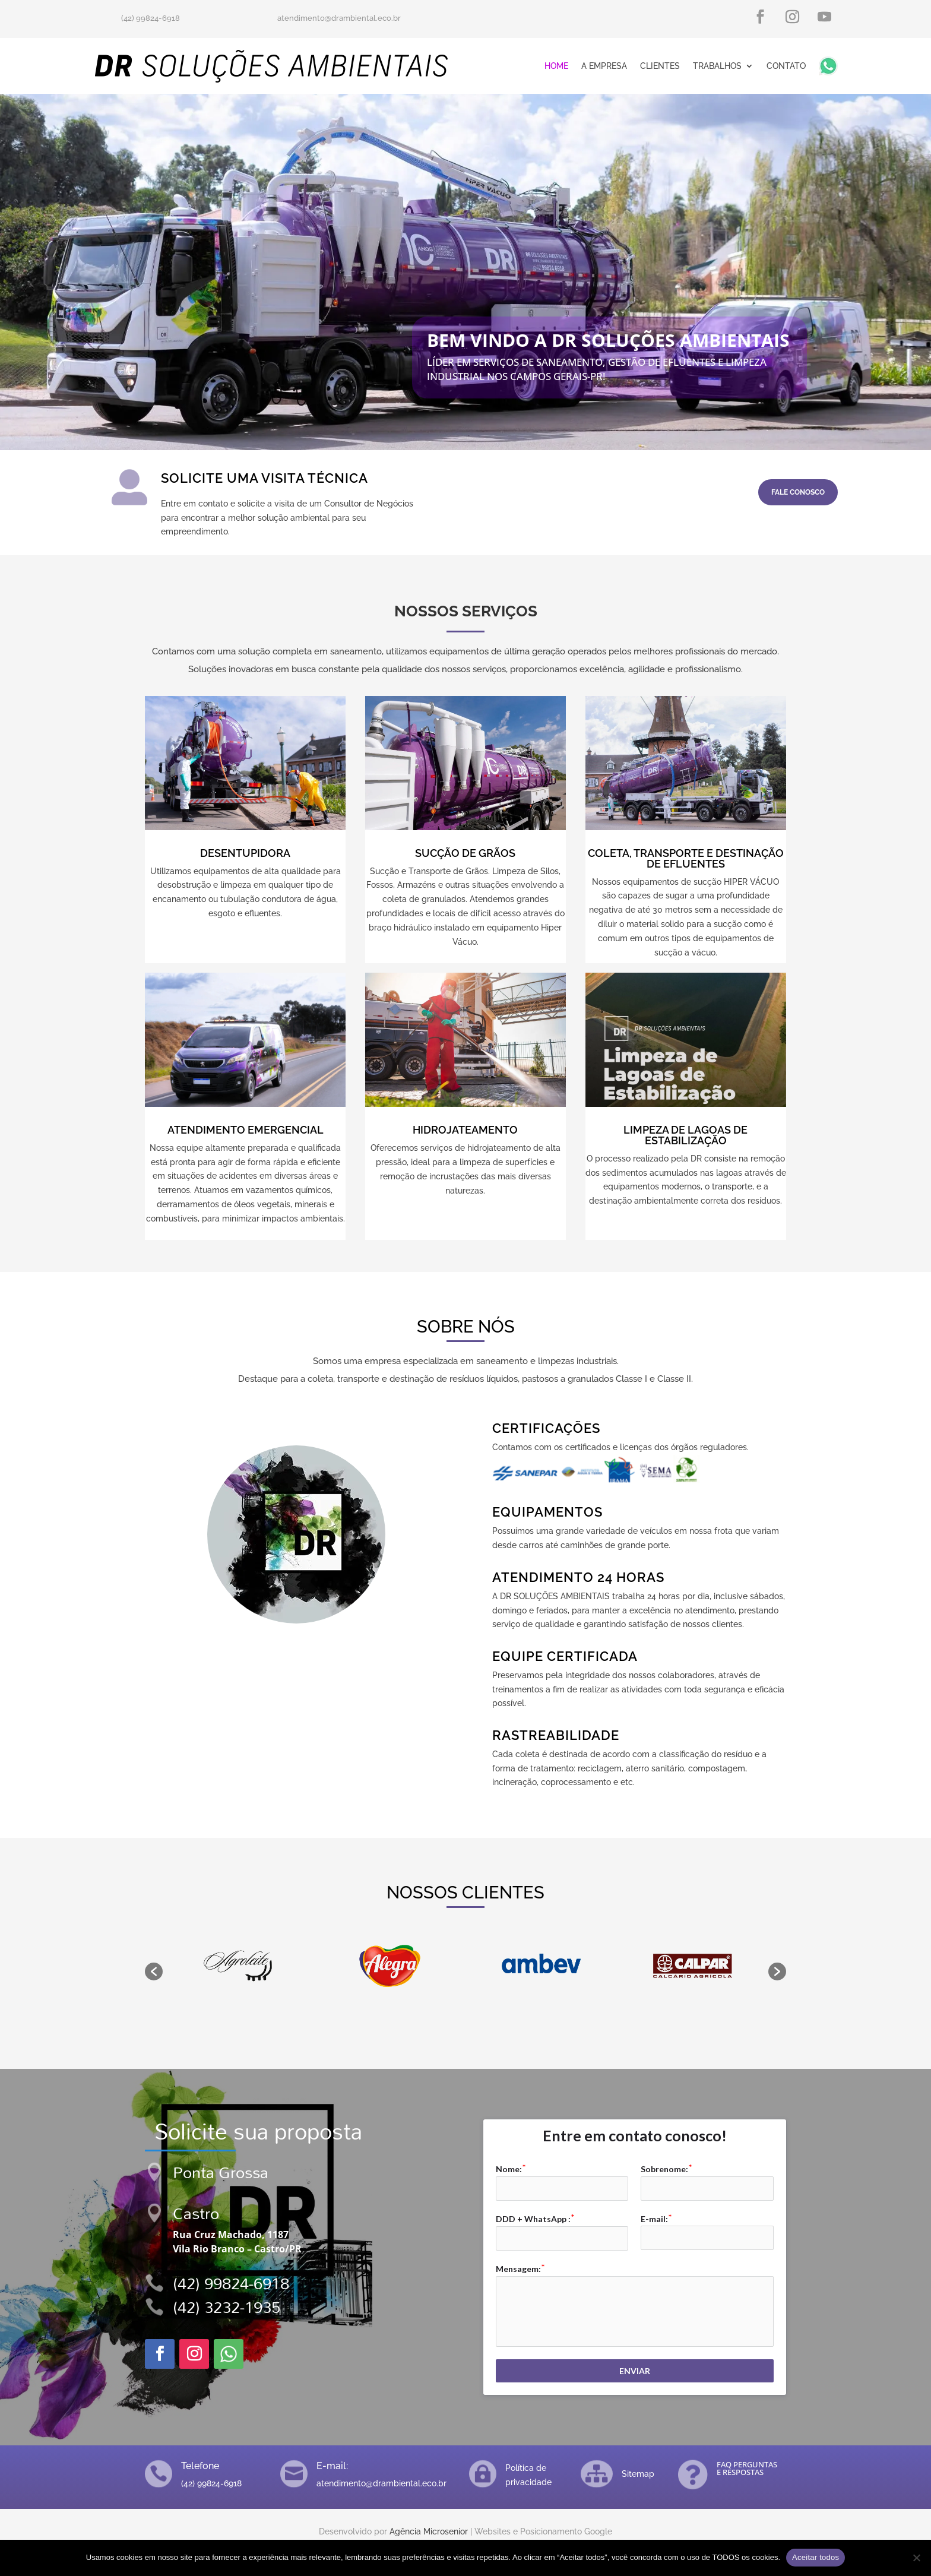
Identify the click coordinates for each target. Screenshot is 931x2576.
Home (556, 66)
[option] (238, 1966)
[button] (154, 1971)
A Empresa (604, 66)
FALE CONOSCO (798, 492)
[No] (916, 2558)
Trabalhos (717, 66)
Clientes (660, 66)
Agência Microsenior (429, 2531)
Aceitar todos (815, 2557)
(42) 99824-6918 (231, 2283)
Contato (786, 66)
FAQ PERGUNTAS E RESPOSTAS (747, 2468)
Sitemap (638, 2474)
